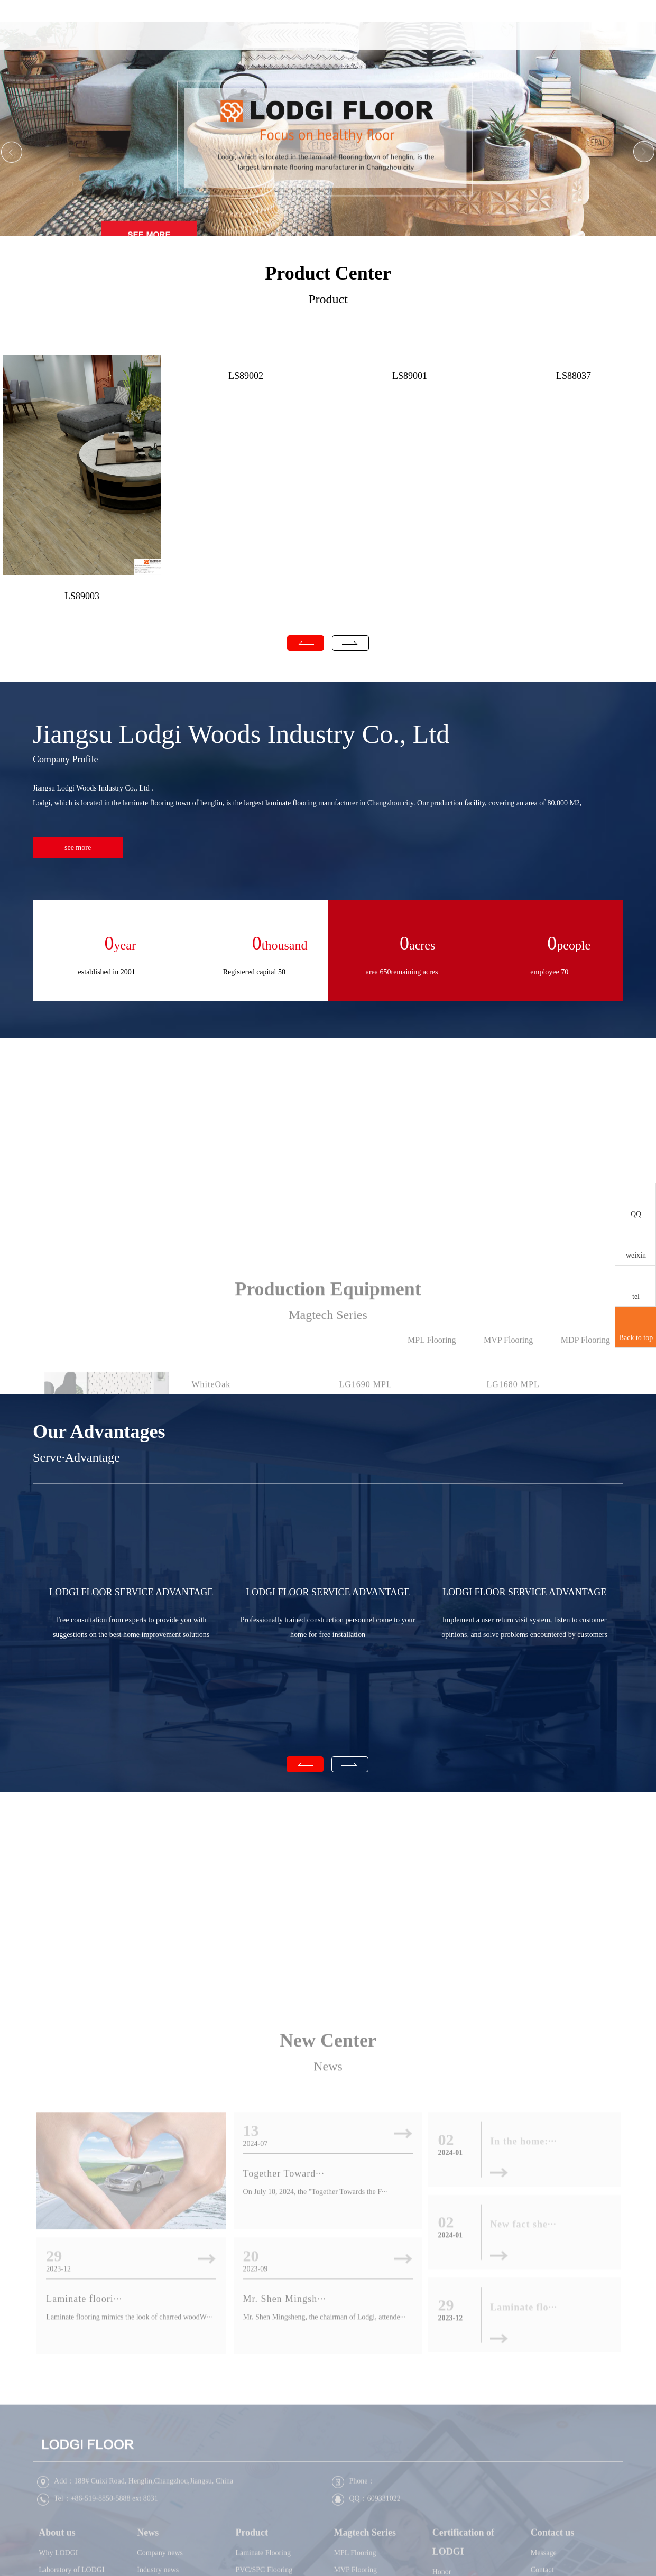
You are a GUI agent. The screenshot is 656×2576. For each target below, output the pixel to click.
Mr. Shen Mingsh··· (284, 2467)
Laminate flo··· (523, 2476)
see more (77, 847)
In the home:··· (523, 2310)
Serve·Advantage (76, 1457)
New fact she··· (523, 2393)
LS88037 (573, 375)
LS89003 (81, 596)
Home (235, 40)
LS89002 (245, 375)
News (339, 40)
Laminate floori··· (84, 2467)
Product (391, 40)
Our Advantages (99, 1431)
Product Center (328, 273)
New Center (328, 2209)
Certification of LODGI (495, 66)
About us (287, 40)
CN (597, 42)
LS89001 (409, 375)
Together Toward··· (284, 2342)
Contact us (546, 40)
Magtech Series (443, 66)
